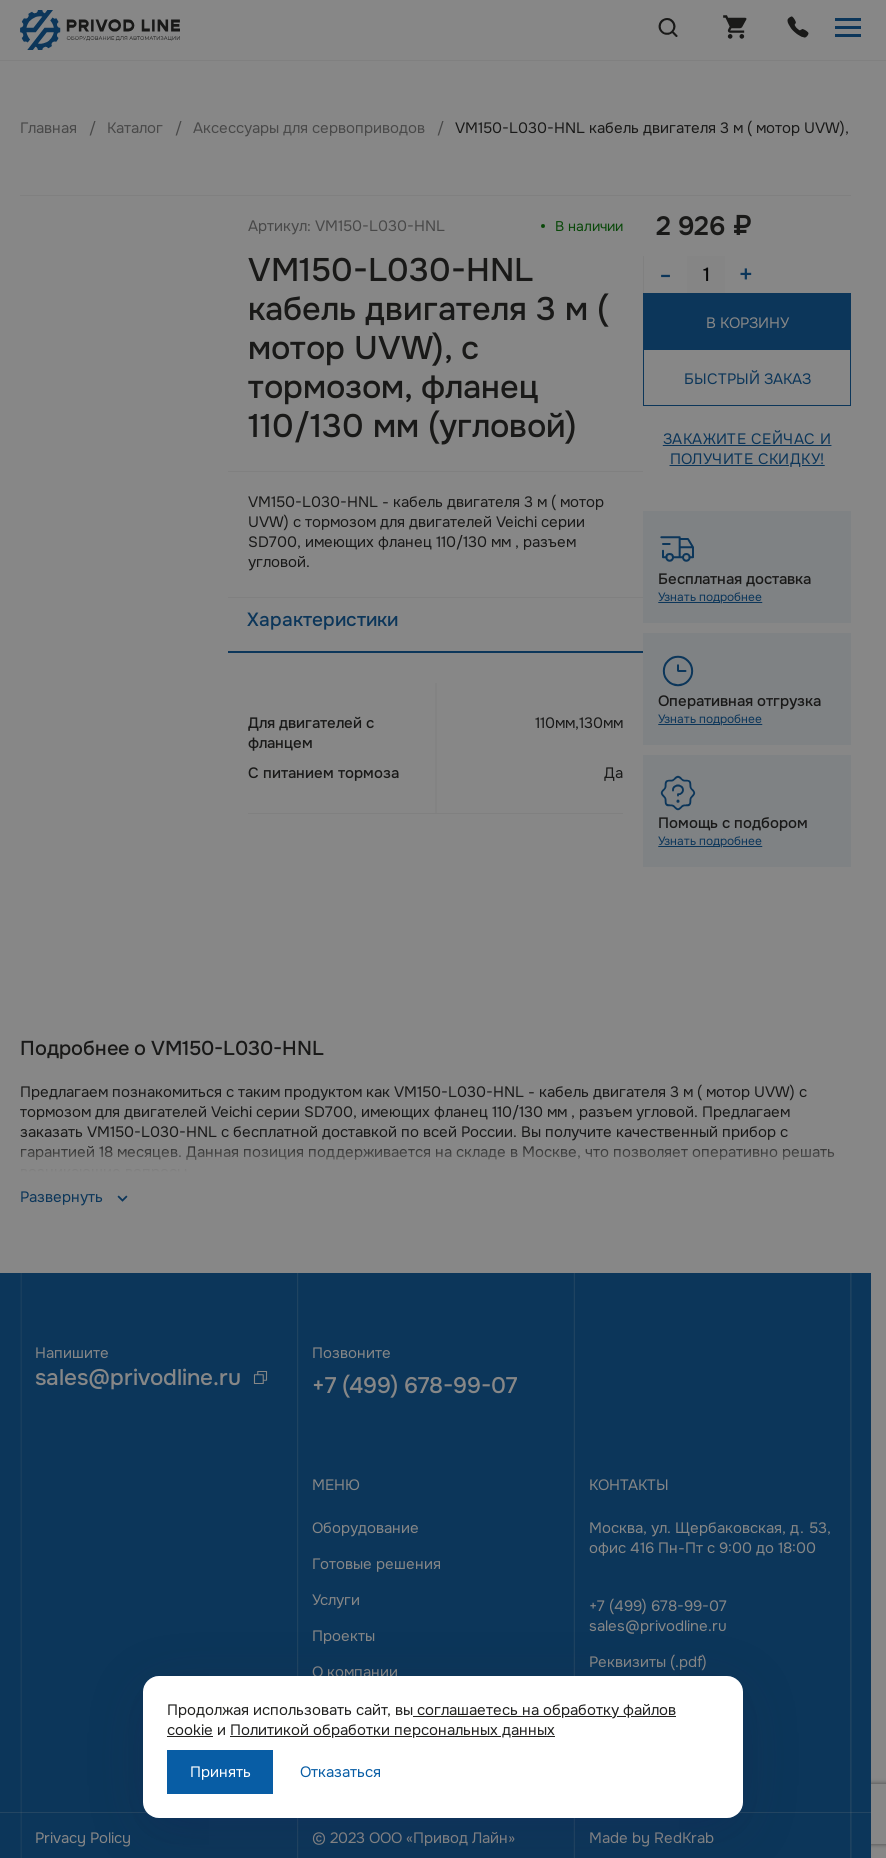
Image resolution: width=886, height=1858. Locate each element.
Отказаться (340, 1772)
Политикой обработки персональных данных (392, 1730)
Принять (220, 1772)
